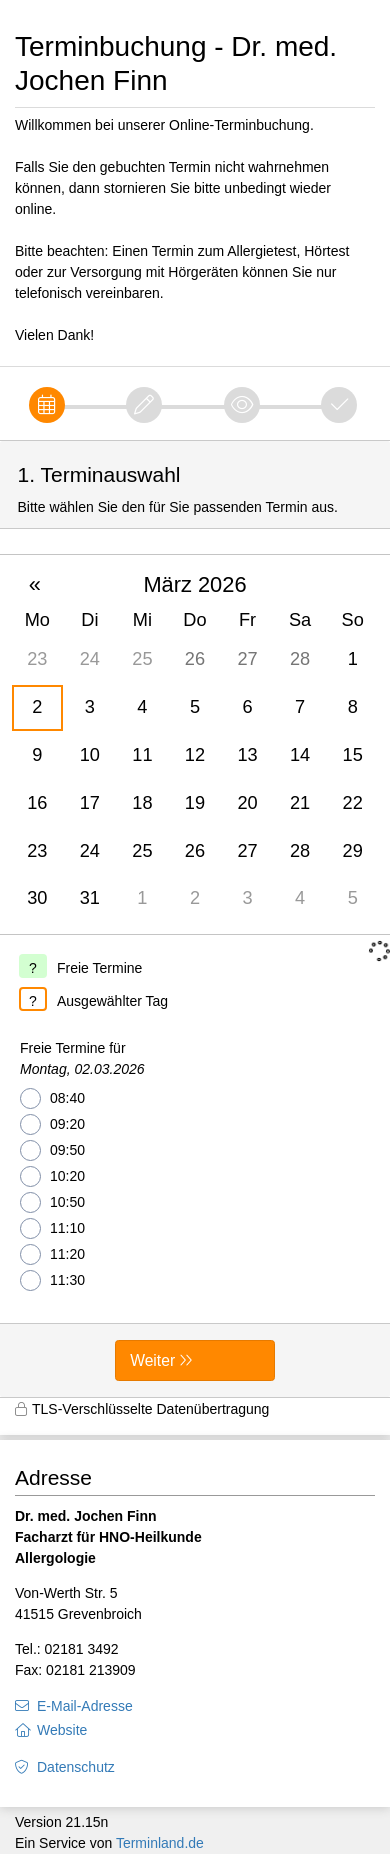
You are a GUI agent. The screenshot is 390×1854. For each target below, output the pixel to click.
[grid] (195, 744)
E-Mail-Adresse (85, 1706)
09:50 (52, 1150)
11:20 (52, 1254)
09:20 (52, 1124)
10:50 (52, 1202)
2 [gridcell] (37, 707)
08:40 (52, 1098)
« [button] (35, 584)
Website (62, 1730)
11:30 (52, 1280)
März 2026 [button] (194, 584)
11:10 (52, 1228)
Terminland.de (160, 1843)
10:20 (52, 1176)
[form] (195, 919)
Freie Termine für (82, 1060)
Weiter (152, 1360)
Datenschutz (76, 1767)
